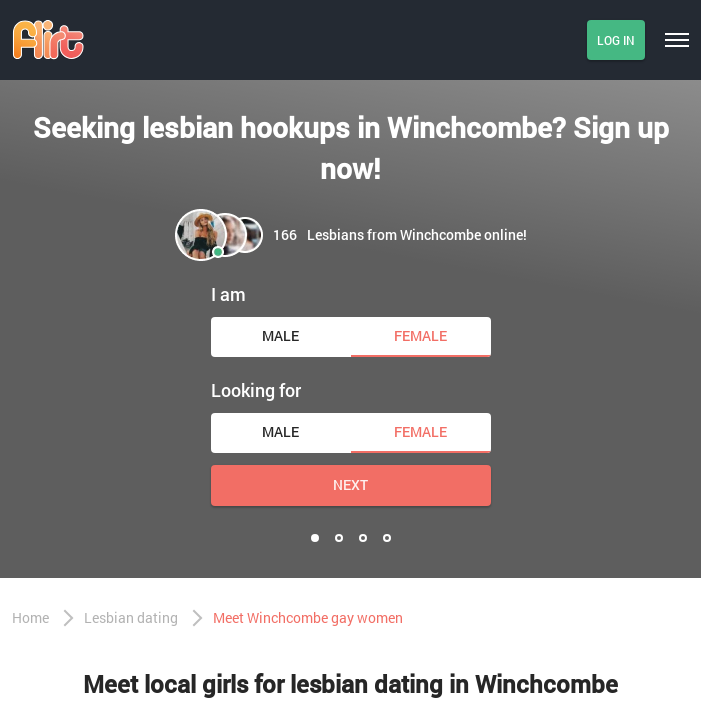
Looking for (256, 390)
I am (228, 294)
